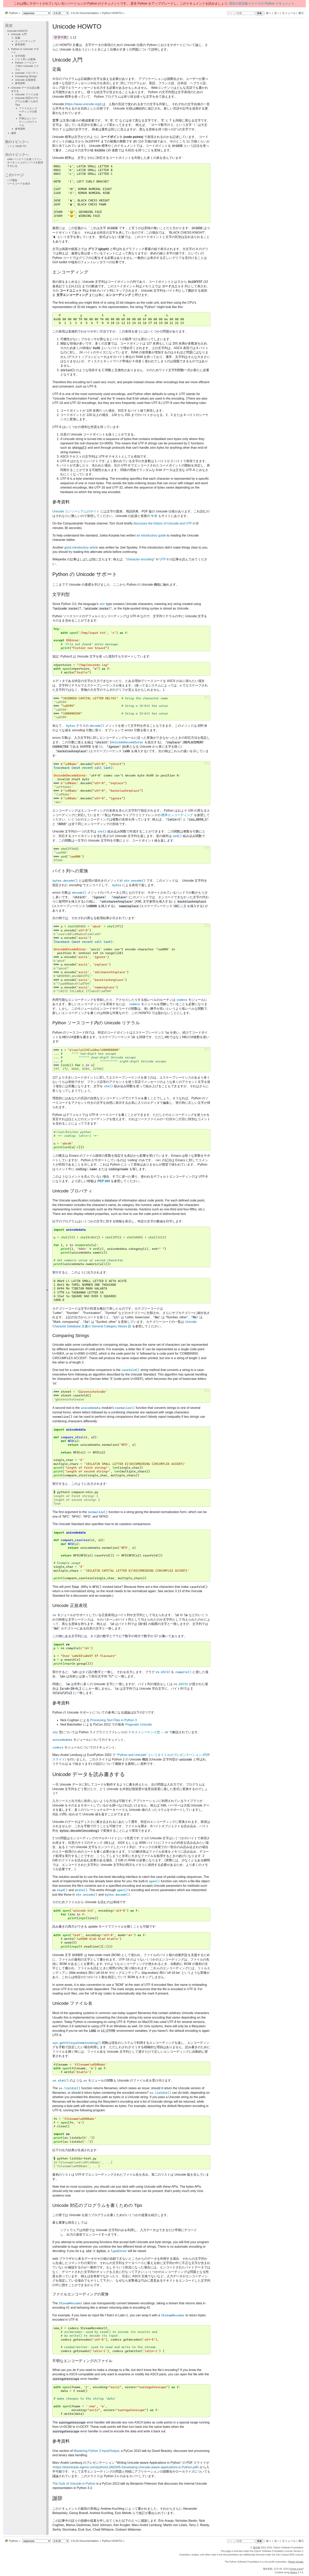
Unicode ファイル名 (26, 94)
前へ (268, 13)
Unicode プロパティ (26, 72)
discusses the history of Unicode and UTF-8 (164, 523)
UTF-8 (164, 559)
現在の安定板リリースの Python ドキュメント (261, 3)
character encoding (140, 559)
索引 (301, 13)
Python (13, 13)
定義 (17, 37)
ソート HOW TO (16, 146)
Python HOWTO (112, 13)
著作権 (256, 2547)
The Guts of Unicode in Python (73, 2483)
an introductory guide (151, 535)
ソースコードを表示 (18, 183)
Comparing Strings (26, 76)
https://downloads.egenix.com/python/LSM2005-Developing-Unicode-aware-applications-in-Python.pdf (125, 2467)
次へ (277, 13)
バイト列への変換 (25, 59)
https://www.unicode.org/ (83, 104)
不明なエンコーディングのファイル (28, 122)
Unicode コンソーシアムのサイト (76, 511)
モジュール (289, 13)
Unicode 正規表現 (25, 79)
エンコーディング (25, 41)
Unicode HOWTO (17, 30)
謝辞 (13, 133)
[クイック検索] (241, 13)
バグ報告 (12, 180)
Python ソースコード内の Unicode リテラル (27, 66)
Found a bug (295, 2569)
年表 (154, 516)
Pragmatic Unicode (138, 1724)
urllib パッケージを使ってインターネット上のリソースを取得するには (25, 163)
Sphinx (293, 2572)
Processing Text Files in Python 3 (113, 1720)
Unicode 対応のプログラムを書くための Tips (26, 101)
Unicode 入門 (19, 34)
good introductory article (81, 547)
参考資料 (20, 44)
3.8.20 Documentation (85, 13)
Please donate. (296, 2561)
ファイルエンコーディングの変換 (28, 112)
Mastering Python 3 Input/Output (96, 2450)
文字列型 (20, 55)
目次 (9, 25)
